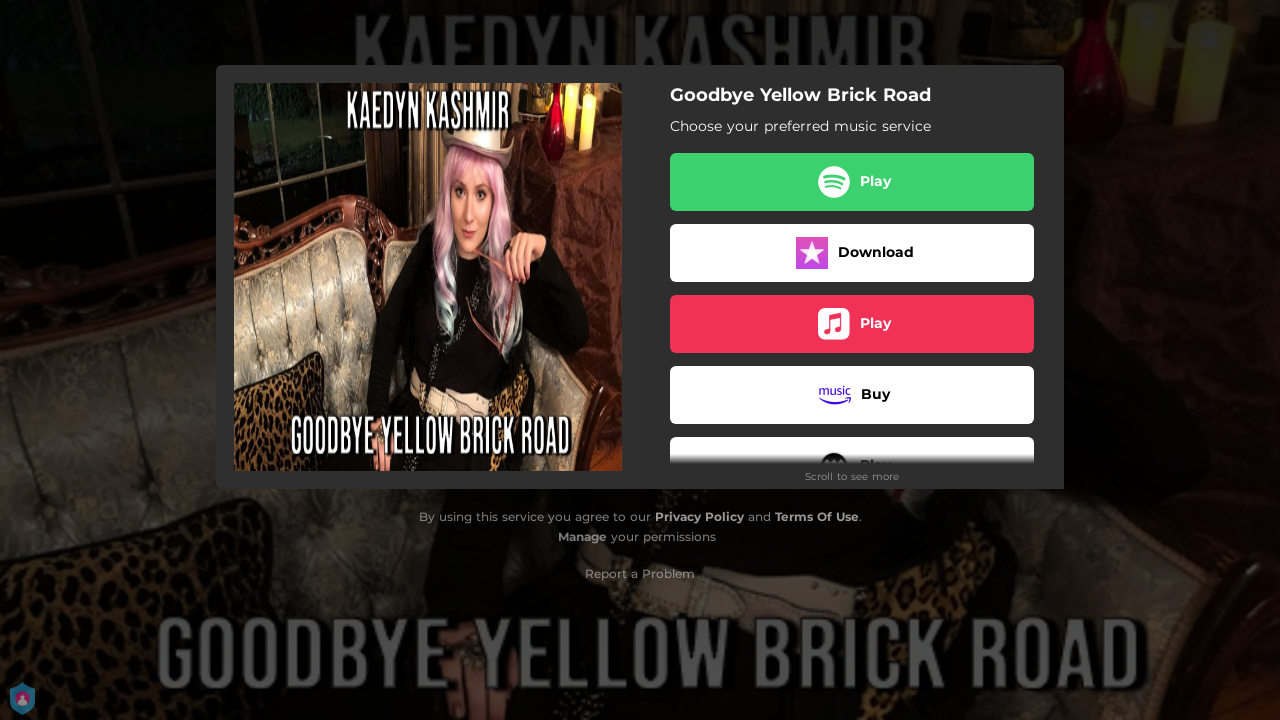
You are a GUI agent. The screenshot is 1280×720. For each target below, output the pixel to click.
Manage (582, 536)
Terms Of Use (817, 516)
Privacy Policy (699, 516)
